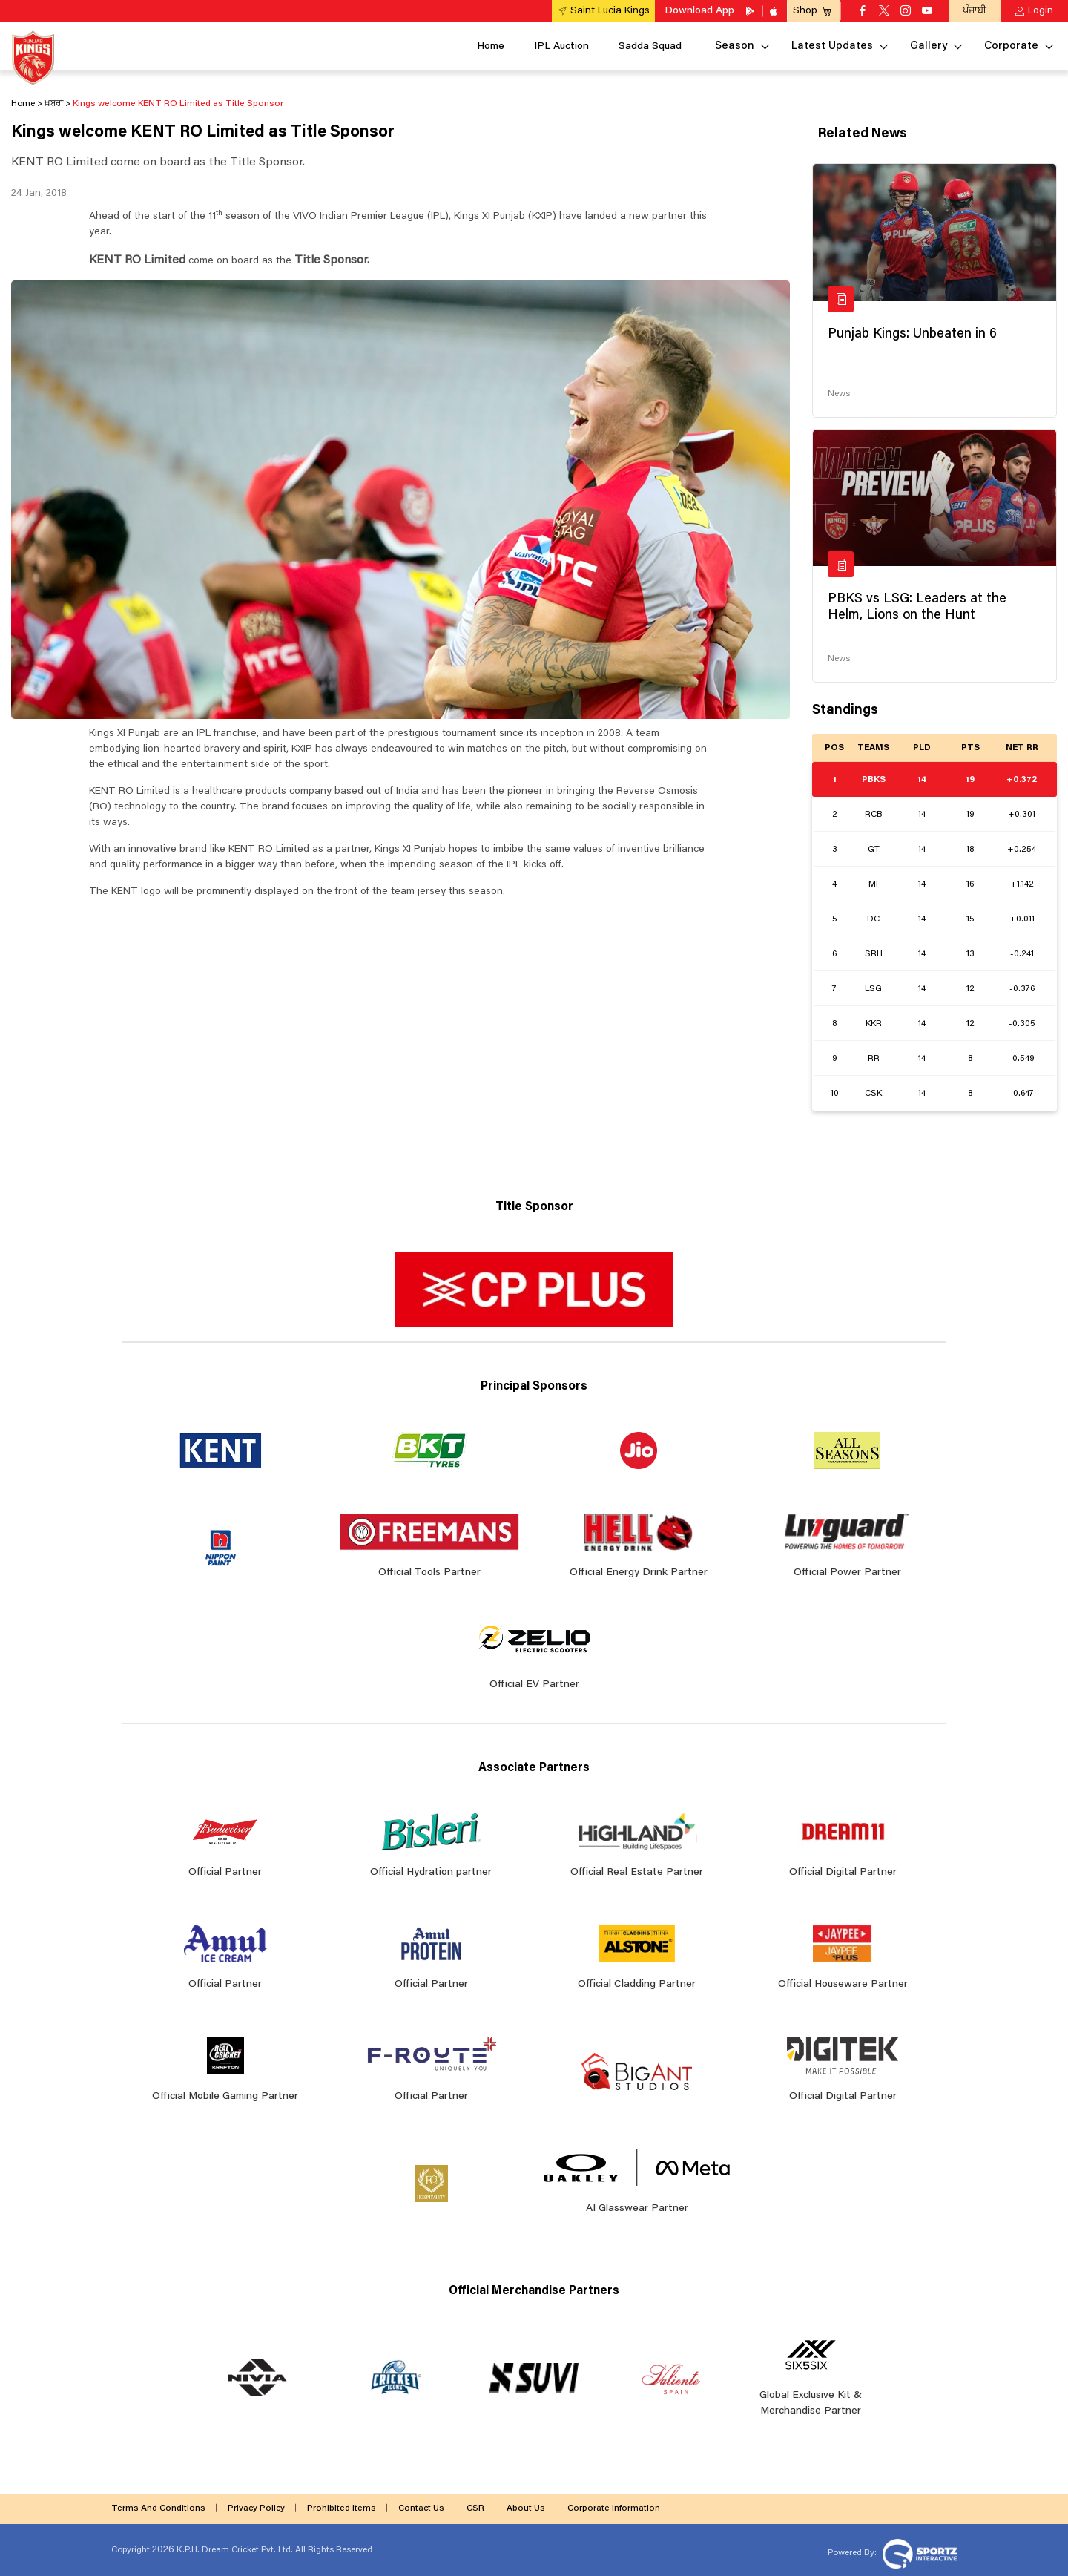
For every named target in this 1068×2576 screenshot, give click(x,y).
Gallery (928, 46)
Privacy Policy (256, 2508)
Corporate (1011, 46)
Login (1040, 11)
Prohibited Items (341, 2508)
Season (734, 46)
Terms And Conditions (158, 2508)
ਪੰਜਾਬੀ (974, 11)
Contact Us (421, 2508)
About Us (526, 2508)
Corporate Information (613, 2508)
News (839, 394)
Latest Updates (832, 46)
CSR (475, 2508)
